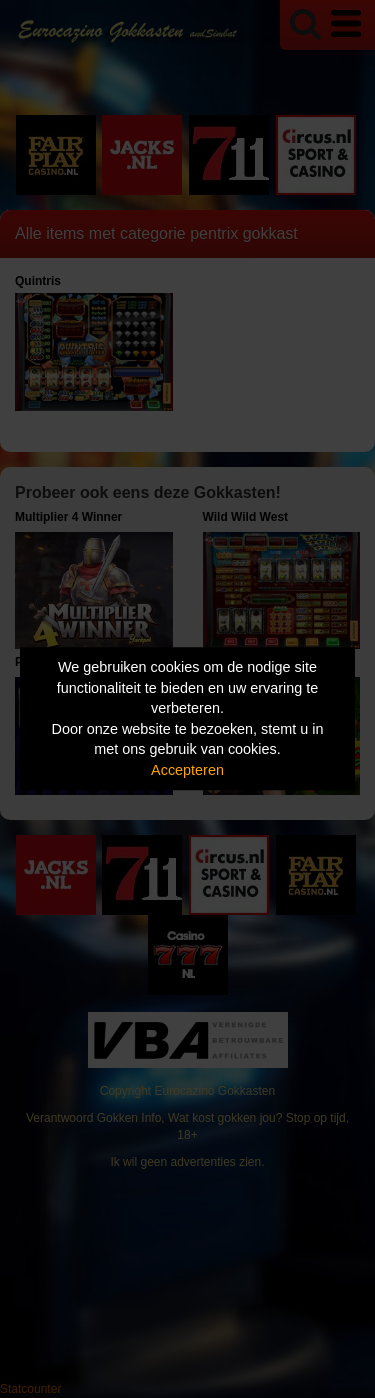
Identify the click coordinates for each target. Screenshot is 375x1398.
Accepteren (187, 770)
